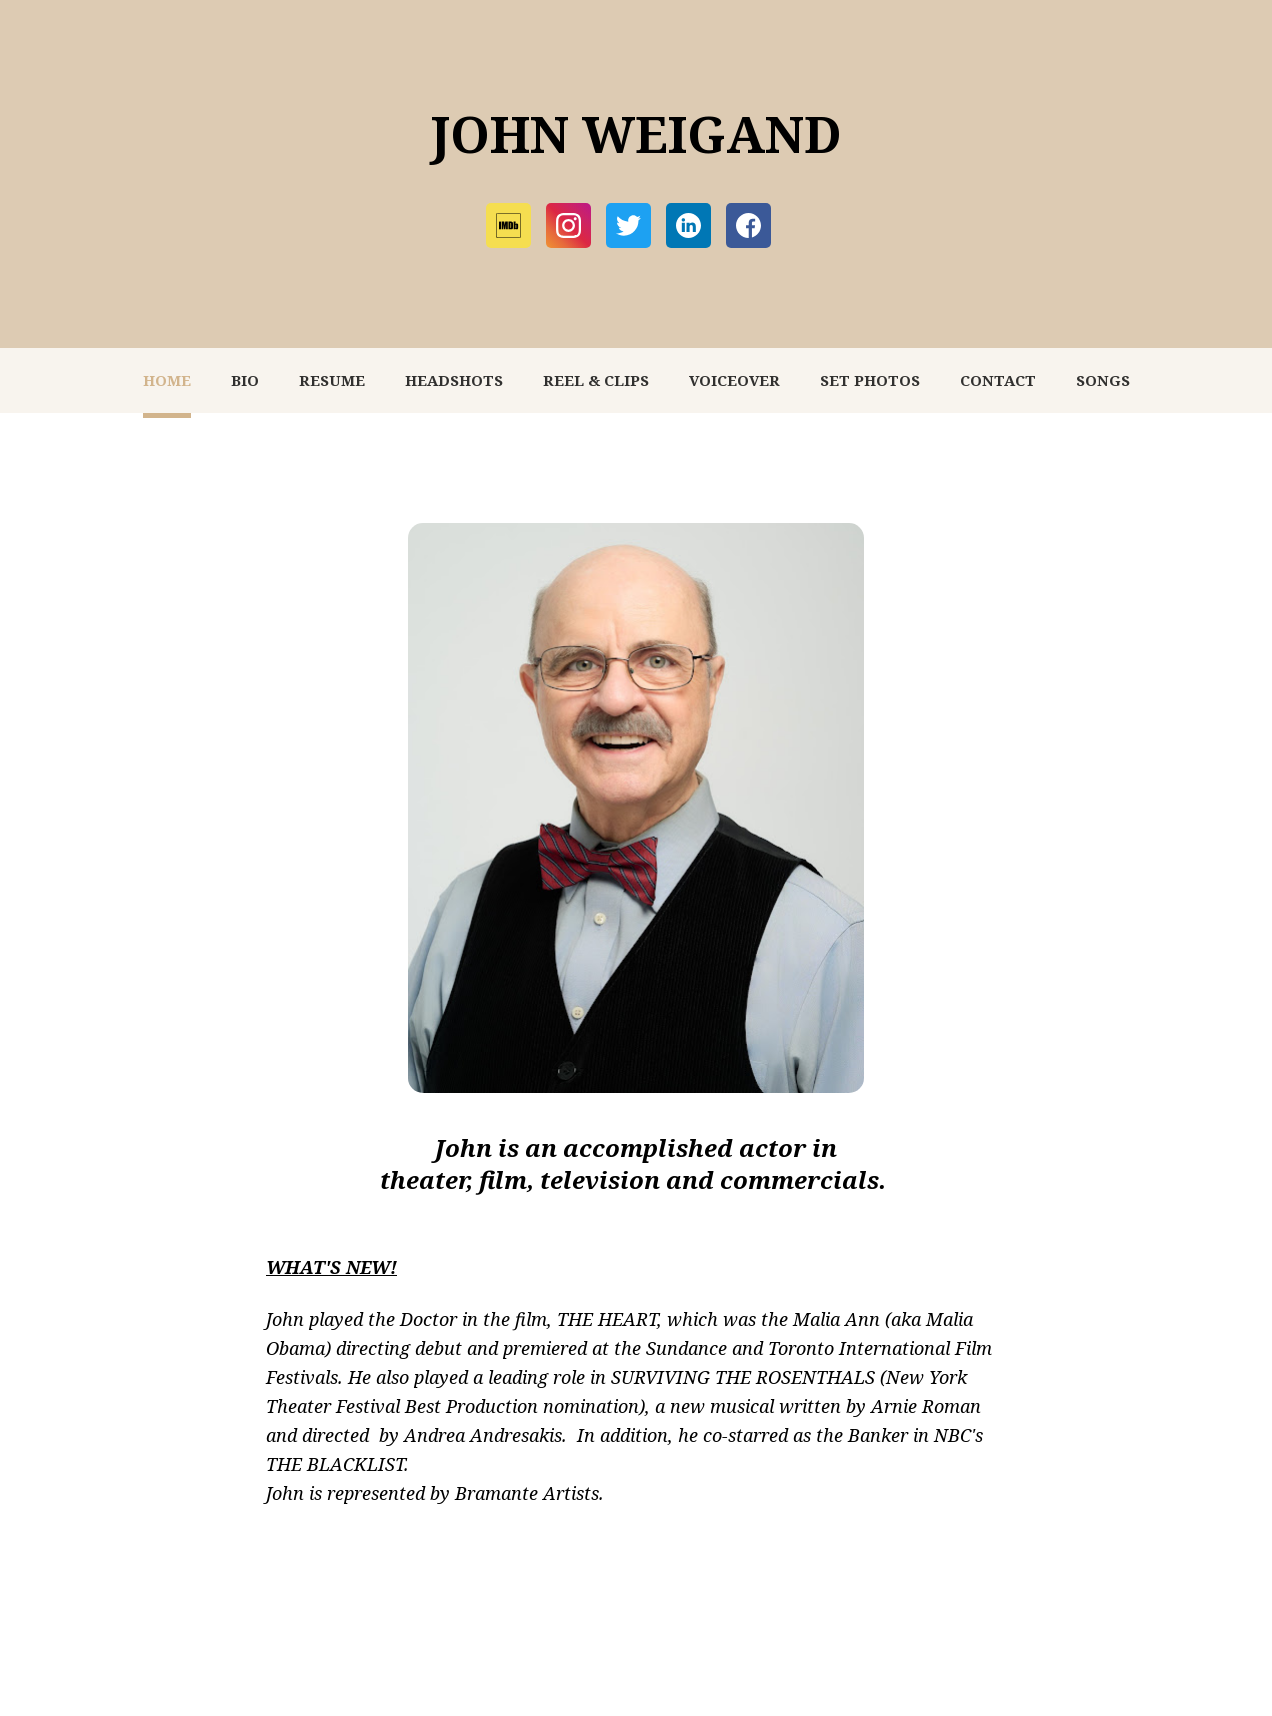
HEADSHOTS (454, 380)
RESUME (332, 380)
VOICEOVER (734, 380)
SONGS (1103, 380)
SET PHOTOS (870, 380)
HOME (167, 380)
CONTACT (998, 380)
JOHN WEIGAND (636, 134)
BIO (245, 380)
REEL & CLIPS (596, 380)
